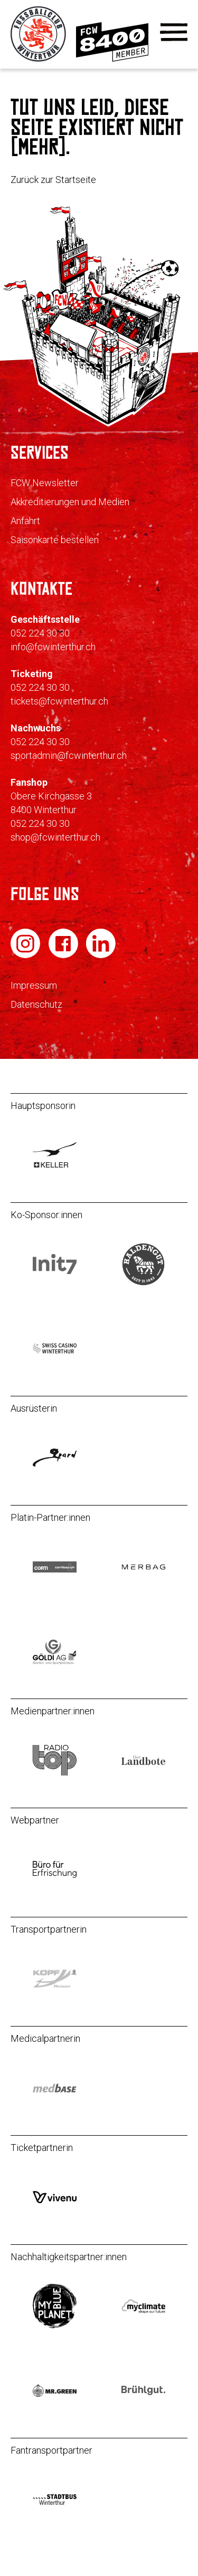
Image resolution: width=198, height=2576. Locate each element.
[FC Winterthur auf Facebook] (64, 955)
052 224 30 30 (40, 633)
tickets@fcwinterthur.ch (59, 701)
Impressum (34, 985)
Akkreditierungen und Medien (70, 501)
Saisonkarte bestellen (55, 539)
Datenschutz (36, 1004)
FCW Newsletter (45, 482)
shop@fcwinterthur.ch (55, 837)
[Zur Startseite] (39, 58)
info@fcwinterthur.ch (53, 646)
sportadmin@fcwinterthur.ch (69, 755)
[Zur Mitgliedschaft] (112, 58)
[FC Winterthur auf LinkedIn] (101, 955)
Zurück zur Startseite (53, 179)
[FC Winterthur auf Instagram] (26, 955)
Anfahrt (25, 520)
